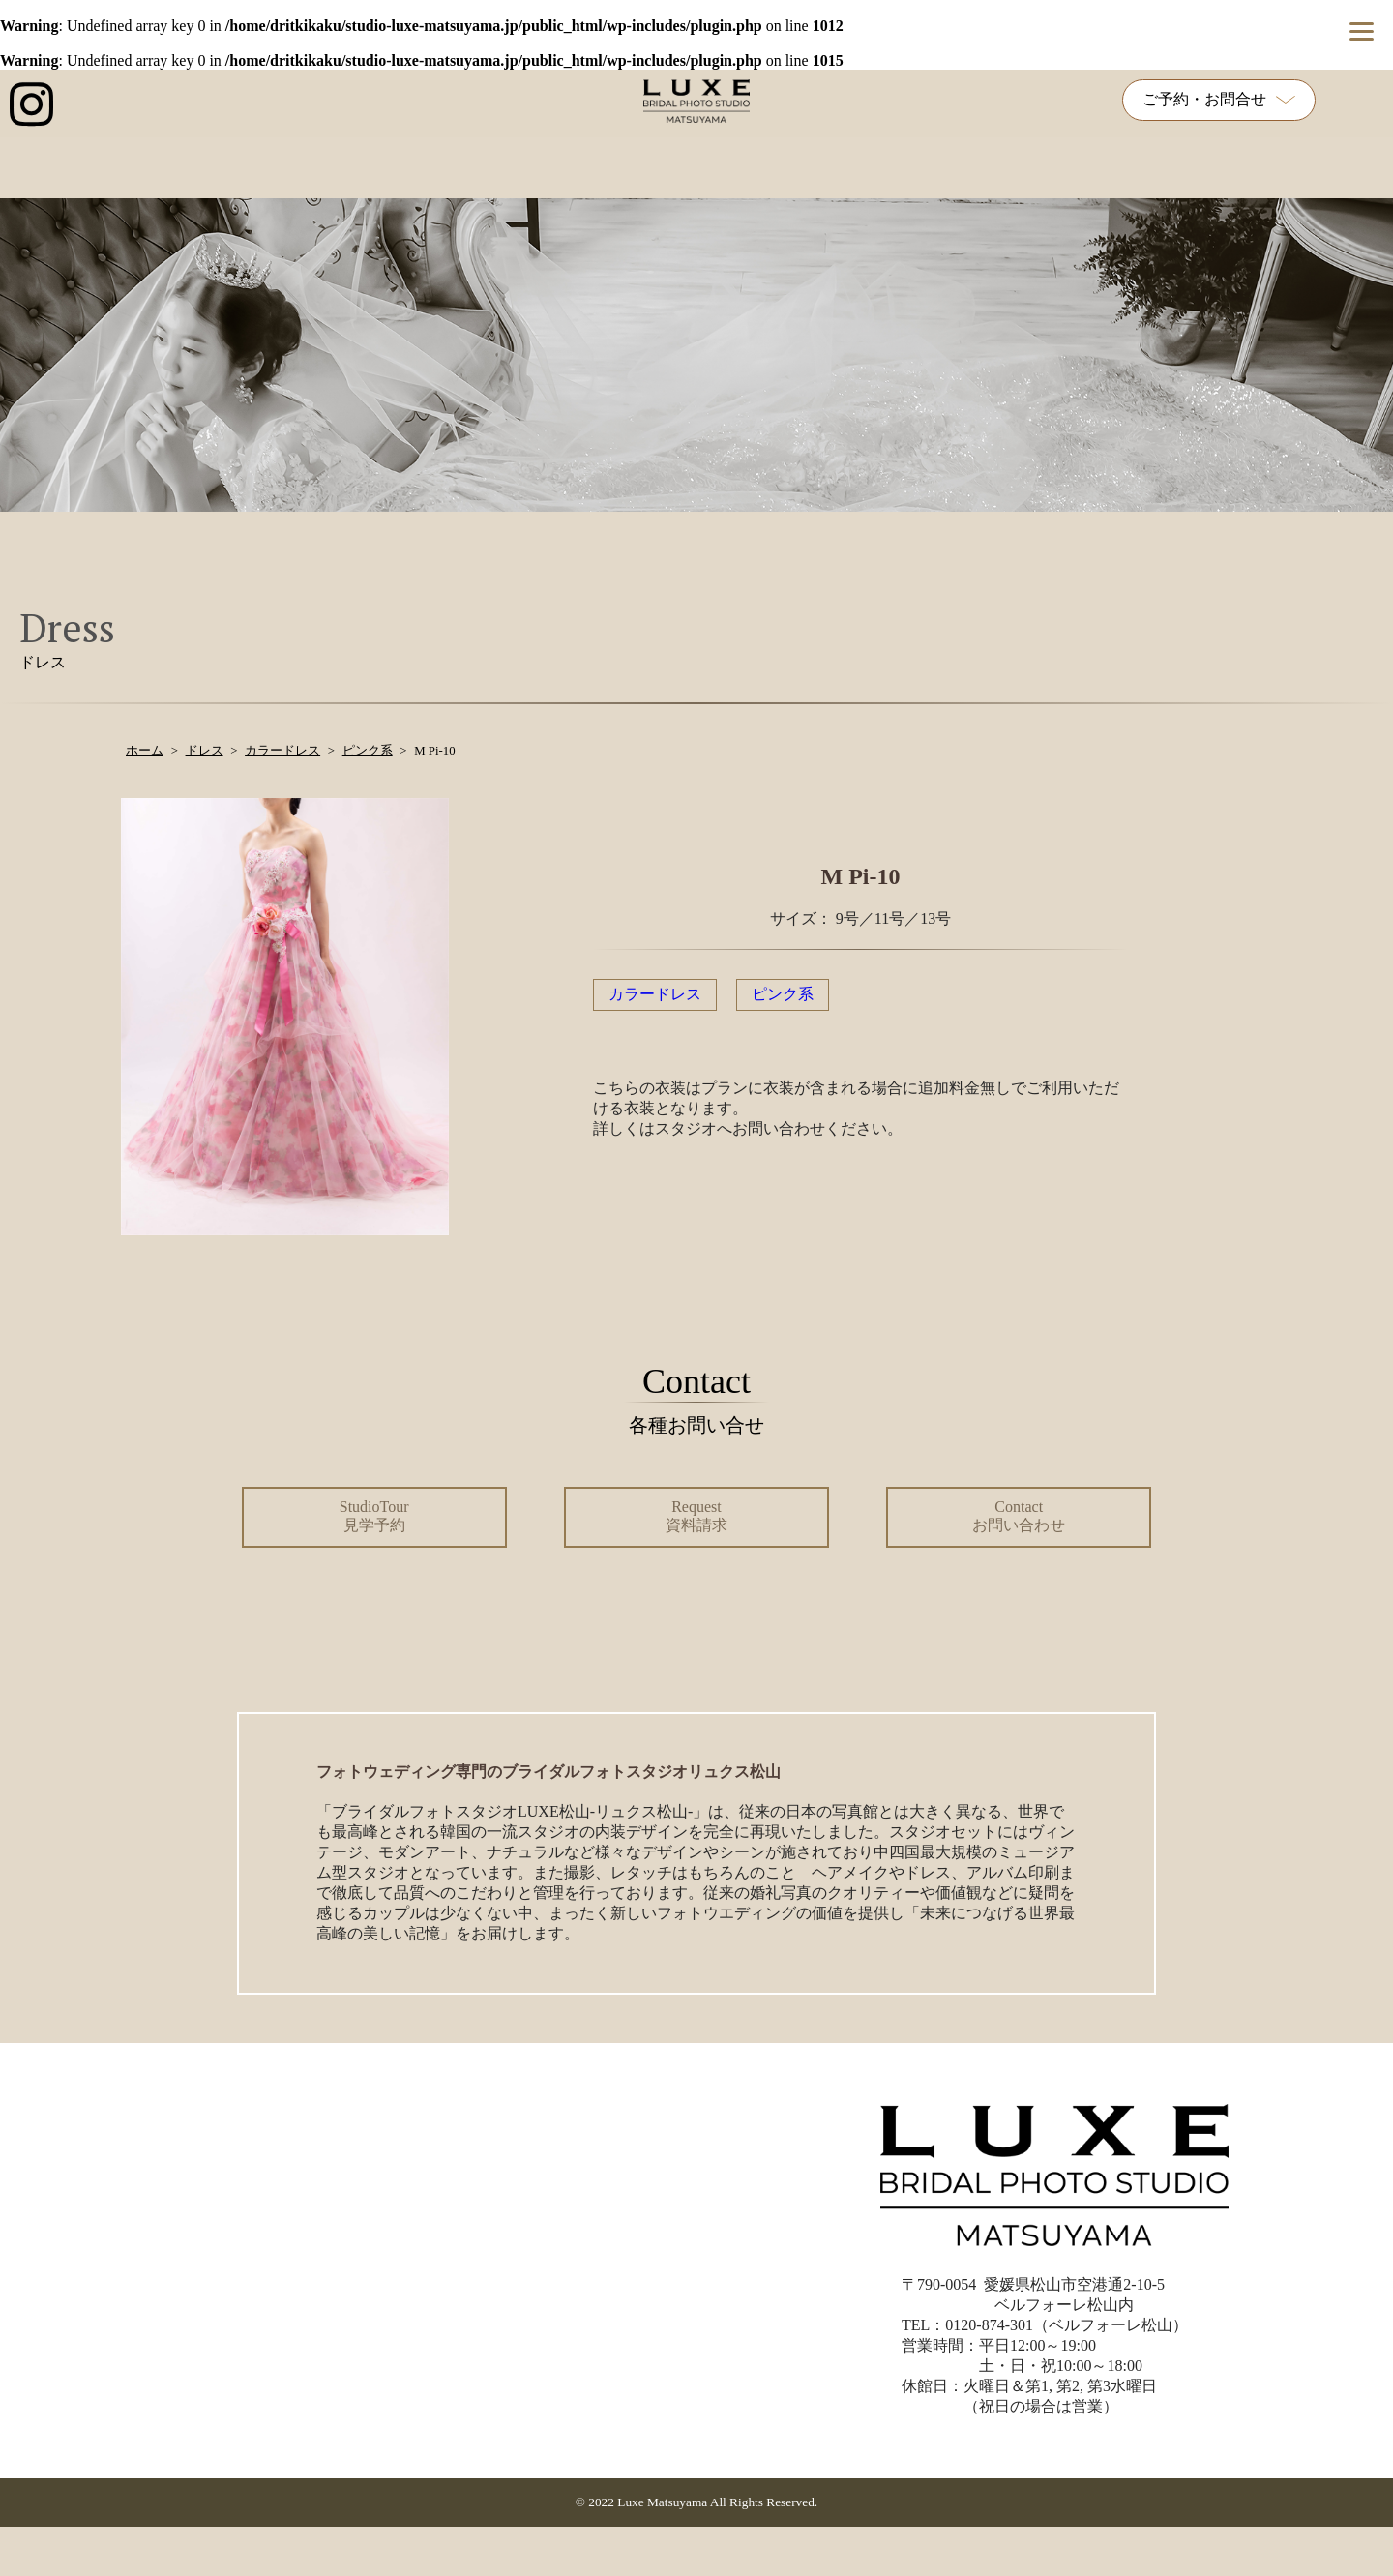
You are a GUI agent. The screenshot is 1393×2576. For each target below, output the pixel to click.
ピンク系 (783, 994)
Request (696, 1515)
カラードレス (654, 994)
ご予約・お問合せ (1218, 99)
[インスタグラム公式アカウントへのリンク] (31, 104)
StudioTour (374, 1515)
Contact (1018, 1515)
